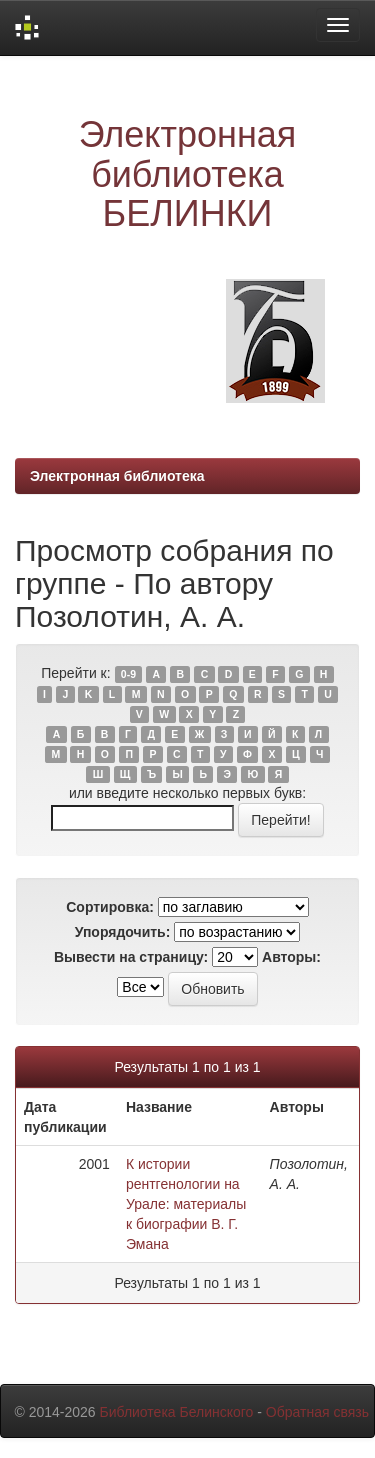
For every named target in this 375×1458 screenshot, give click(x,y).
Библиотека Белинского (176, 1412)
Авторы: (291, 957)
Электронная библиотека (117, 476)
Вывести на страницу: (131, 957)
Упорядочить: (123, 932)
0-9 (128, 674)
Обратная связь (317, 1412)
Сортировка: (110, 907)
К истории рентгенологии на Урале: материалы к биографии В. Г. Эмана (186, 1204)
